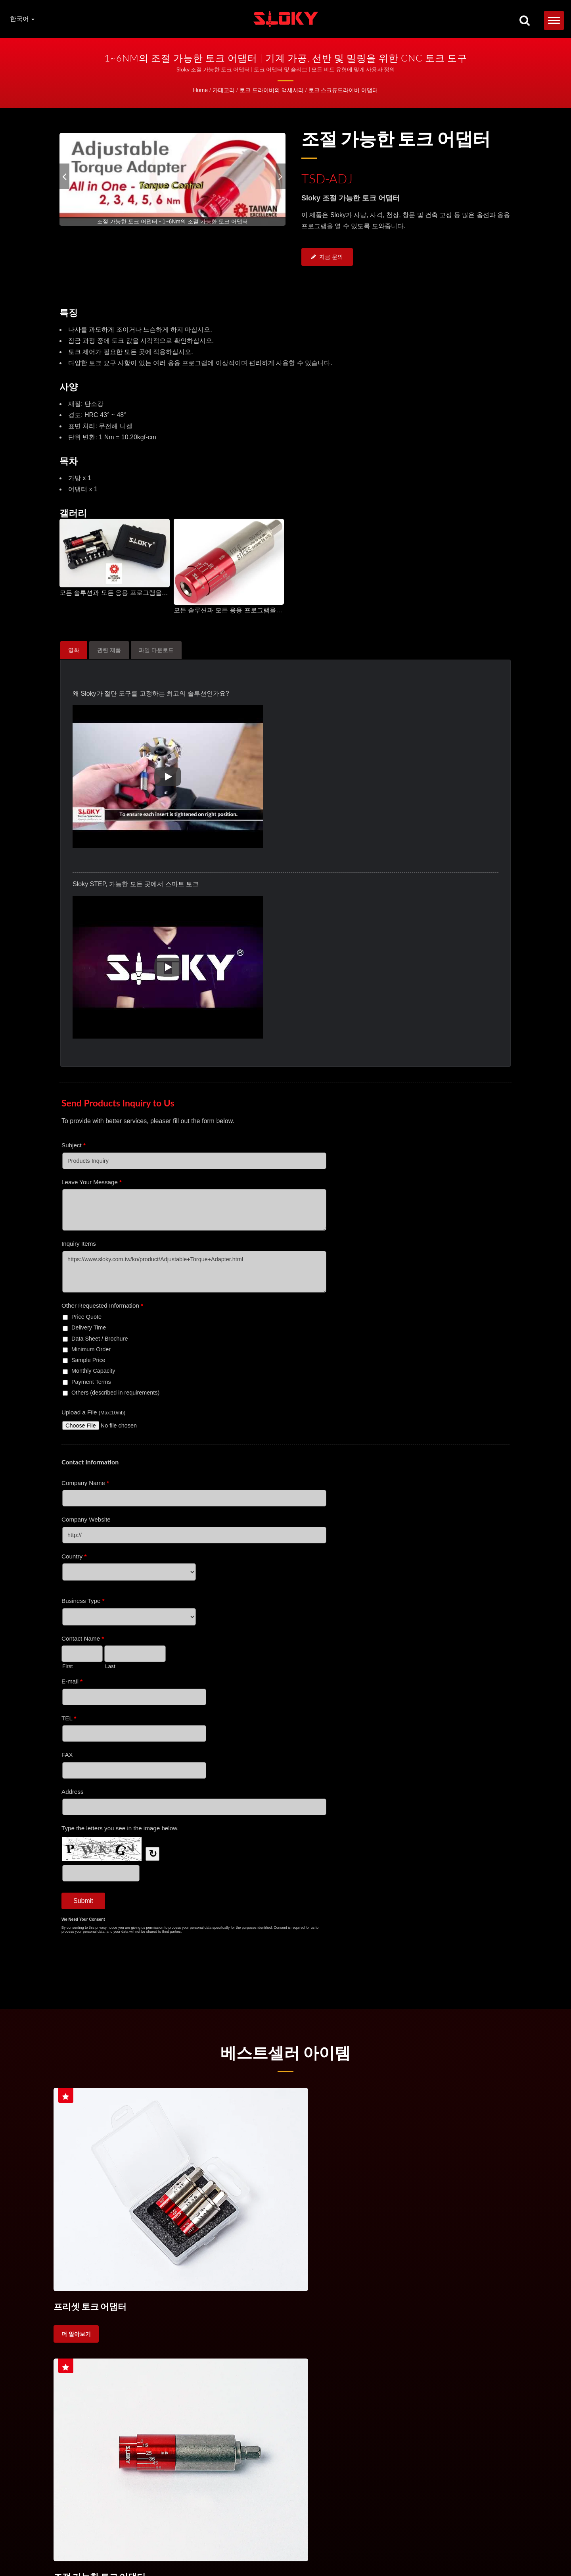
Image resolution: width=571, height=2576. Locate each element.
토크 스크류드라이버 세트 (158, 2354)
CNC (385, 2354)
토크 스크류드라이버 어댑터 (343, 90)
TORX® (382, 2541)
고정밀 (69, 2374)
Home (200, 90)
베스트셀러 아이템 (286, 2052)
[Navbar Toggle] (554, 20)
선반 (410, 2354)
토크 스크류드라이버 (86, 2354)
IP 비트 (451, 2541)
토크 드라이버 (146, 2541)
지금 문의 (327, 258)
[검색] (524, 21)
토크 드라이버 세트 (187, 2541)
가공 (486, 2354)
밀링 (436, 2354)
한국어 (22, 19)
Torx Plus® (427, 2541)
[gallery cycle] (172, 221)
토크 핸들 (217, 2354)
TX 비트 (403, 2541)
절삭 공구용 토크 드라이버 (267, 2541)
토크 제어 (353, 2354)
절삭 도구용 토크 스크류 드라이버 (285, 2354)
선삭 (461, 2354)
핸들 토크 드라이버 (348, 2541)
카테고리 (224, 90)
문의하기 (82, 2550)
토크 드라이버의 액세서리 (272, 90)
